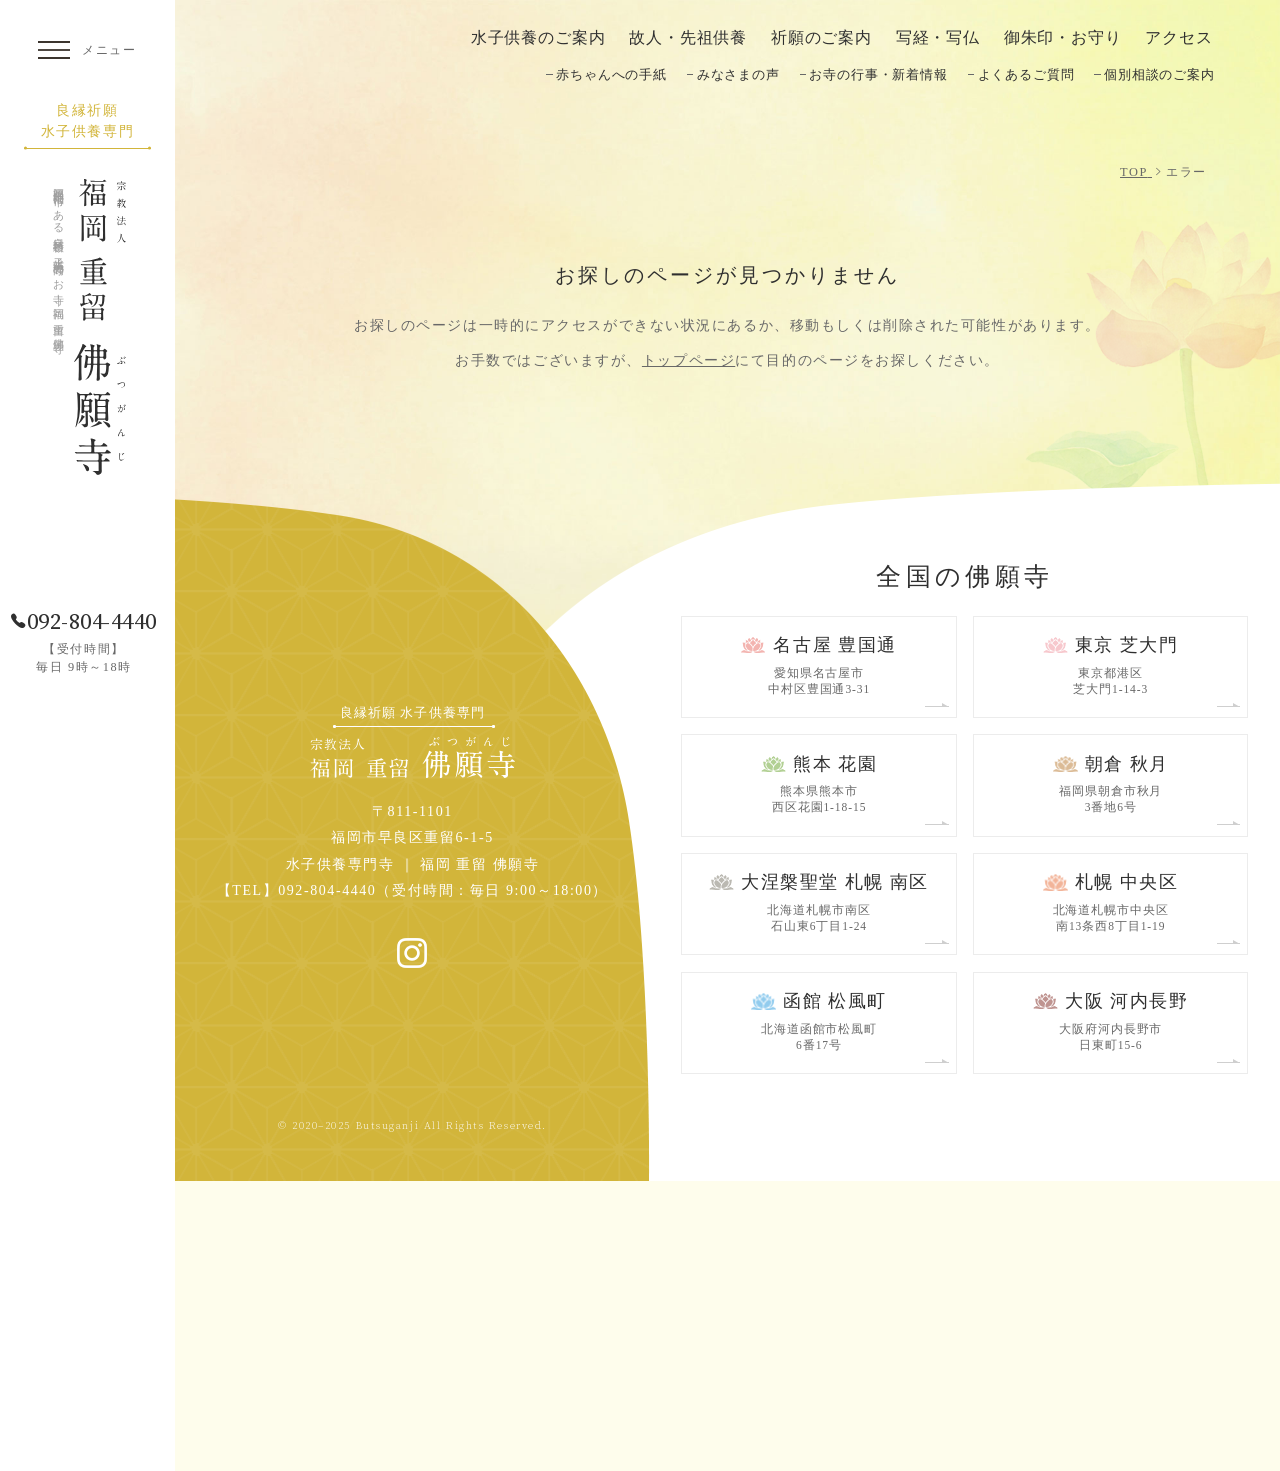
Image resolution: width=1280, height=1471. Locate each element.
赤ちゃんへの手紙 (611, 74)
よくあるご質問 (1026, 74)
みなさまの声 (738, 74)
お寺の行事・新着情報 (878, 74)
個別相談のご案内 (1159, 74)
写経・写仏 (938, 37)
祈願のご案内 (821, 37)
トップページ (688, 650)
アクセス (1178, 37)
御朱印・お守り (1063, 37)
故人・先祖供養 (688, 37)
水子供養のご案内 (538, 37)
